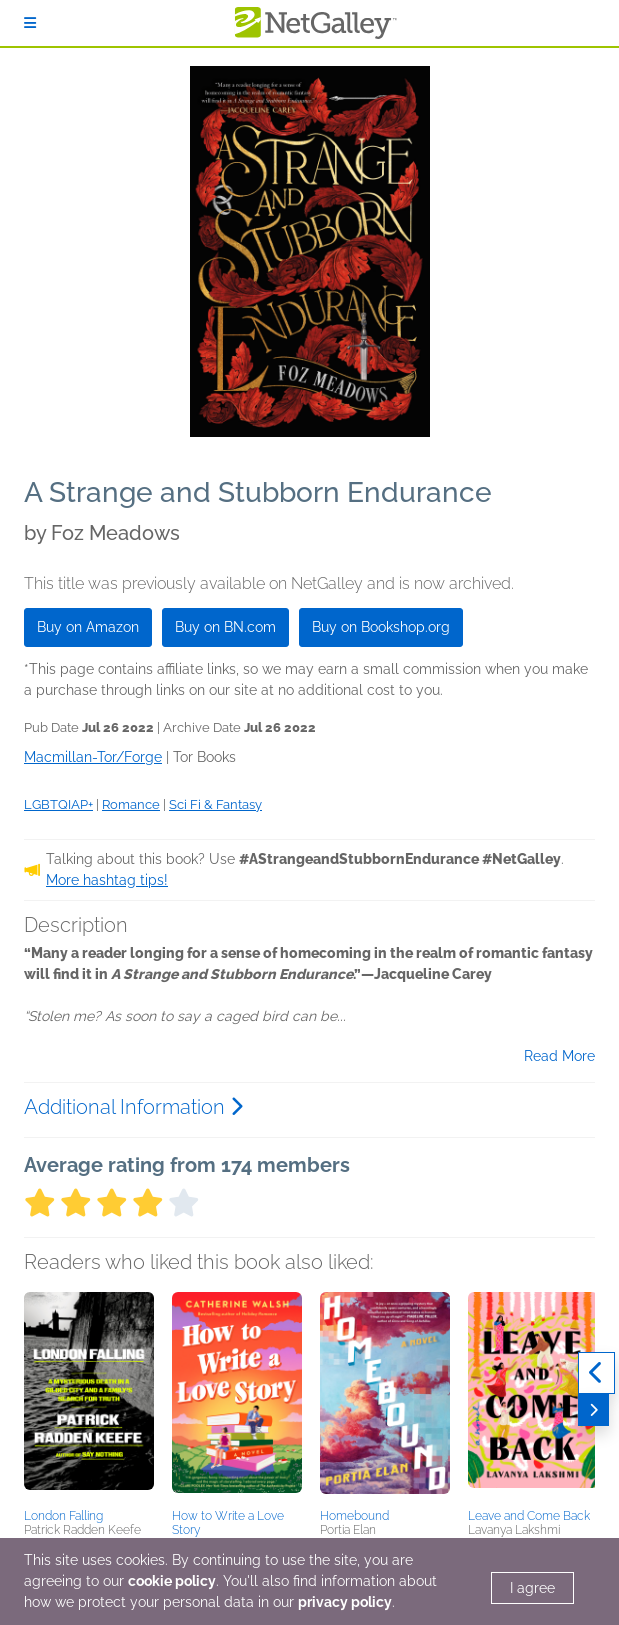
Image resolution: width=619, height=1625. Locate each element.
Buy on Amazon (88, 627)
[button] (89, 1397)
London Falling (63, 1516)
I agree (532, 1588)
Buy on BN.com (225, 627)
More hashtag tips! (107, 880)
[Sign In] (30, 23)
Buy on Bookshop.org (381, 627)
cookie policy (172, 1581)
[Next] (593, 1410)
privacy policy (345, 1602)
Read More (559, 1056)
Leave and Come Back (529, 1516)
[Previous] (596, 1373)
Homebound (354, 1516)
